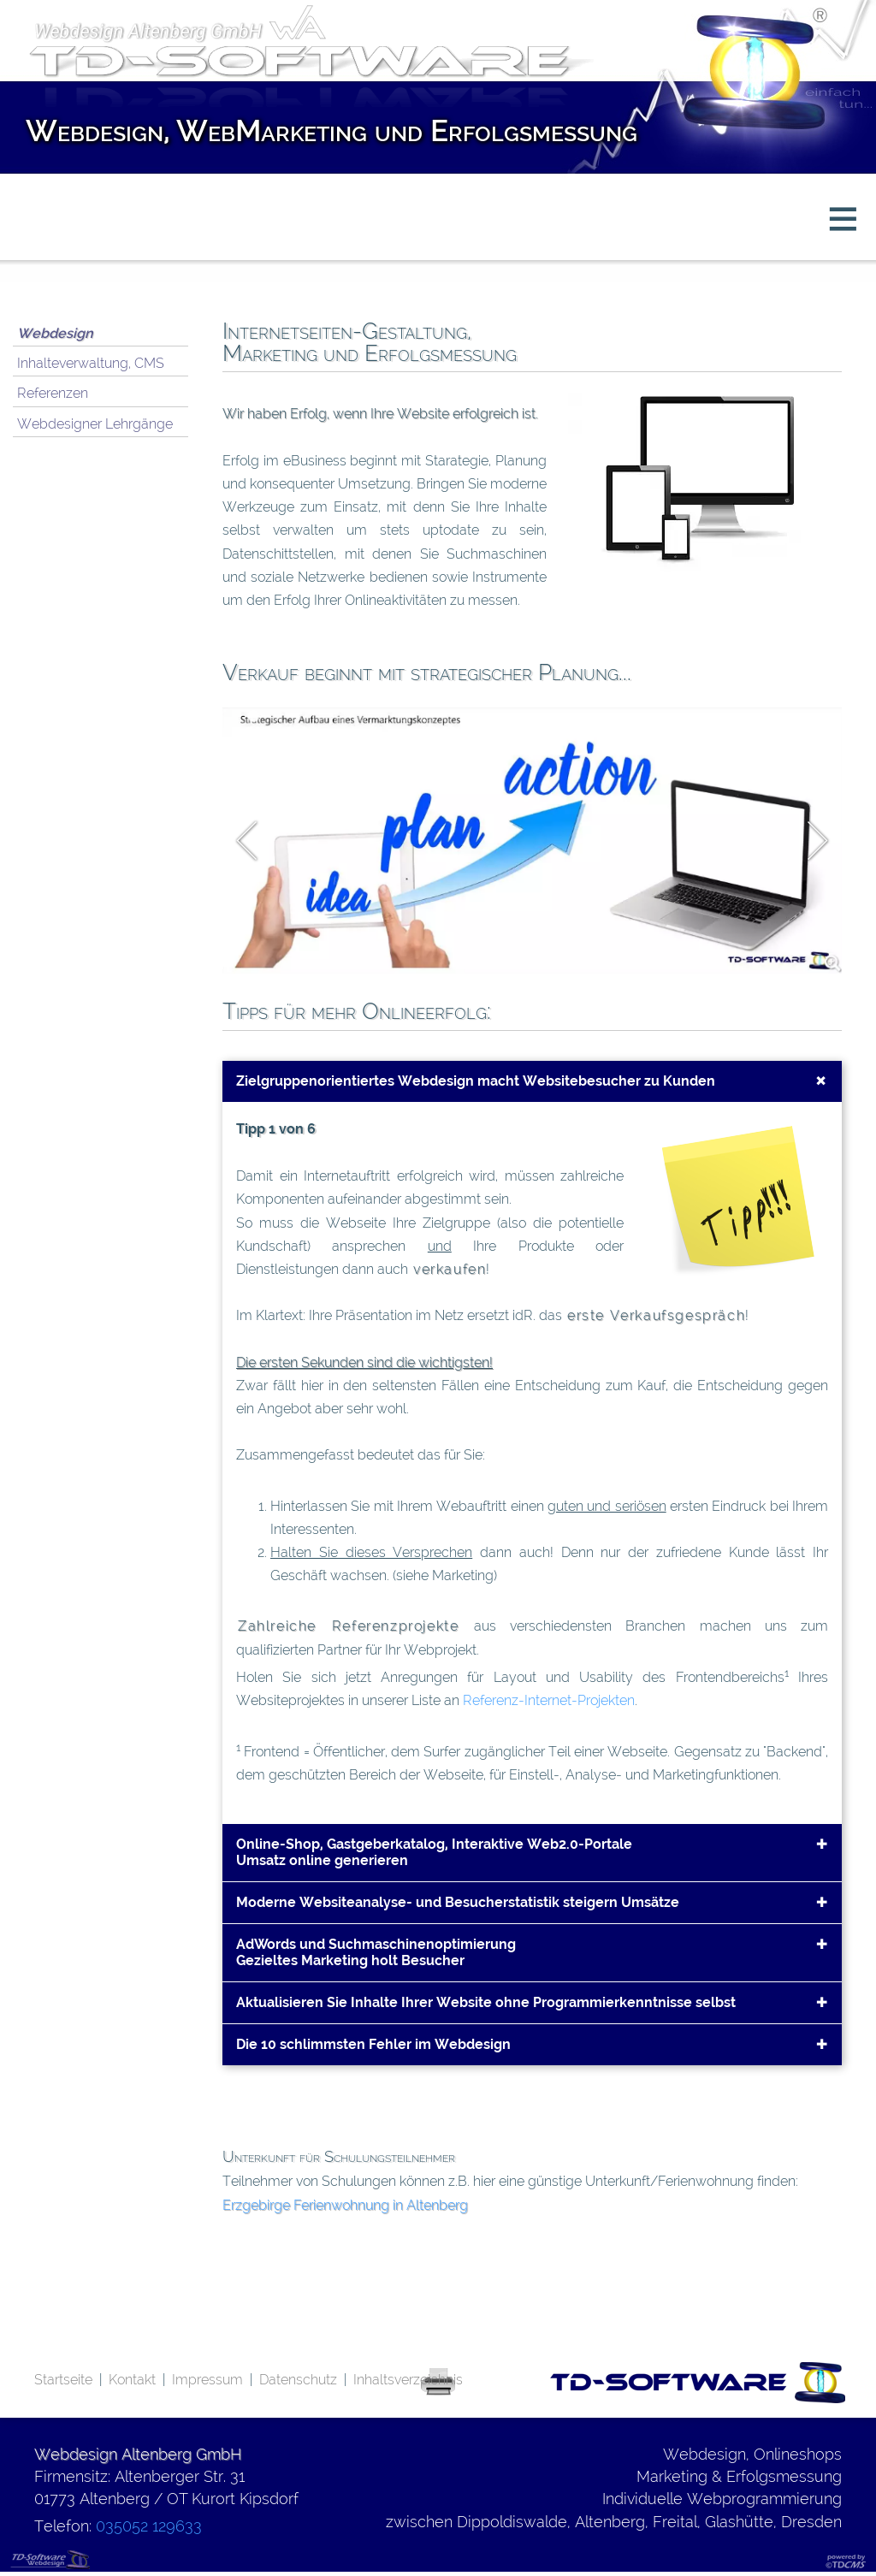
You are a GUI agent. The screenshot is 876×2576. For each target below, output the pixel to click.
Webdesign (55, 333)
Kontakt (132, 2380)
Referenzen (52, 393)
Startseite (63, 2380)
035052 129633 (149, 2526)
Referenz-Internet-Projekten (549, 1700)
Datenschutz (298, 2380)
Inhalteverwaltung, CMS (90, 363)
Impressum (207, 2380)
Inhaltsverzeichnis (408, 2380)
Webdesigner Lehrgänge (95, 424)
